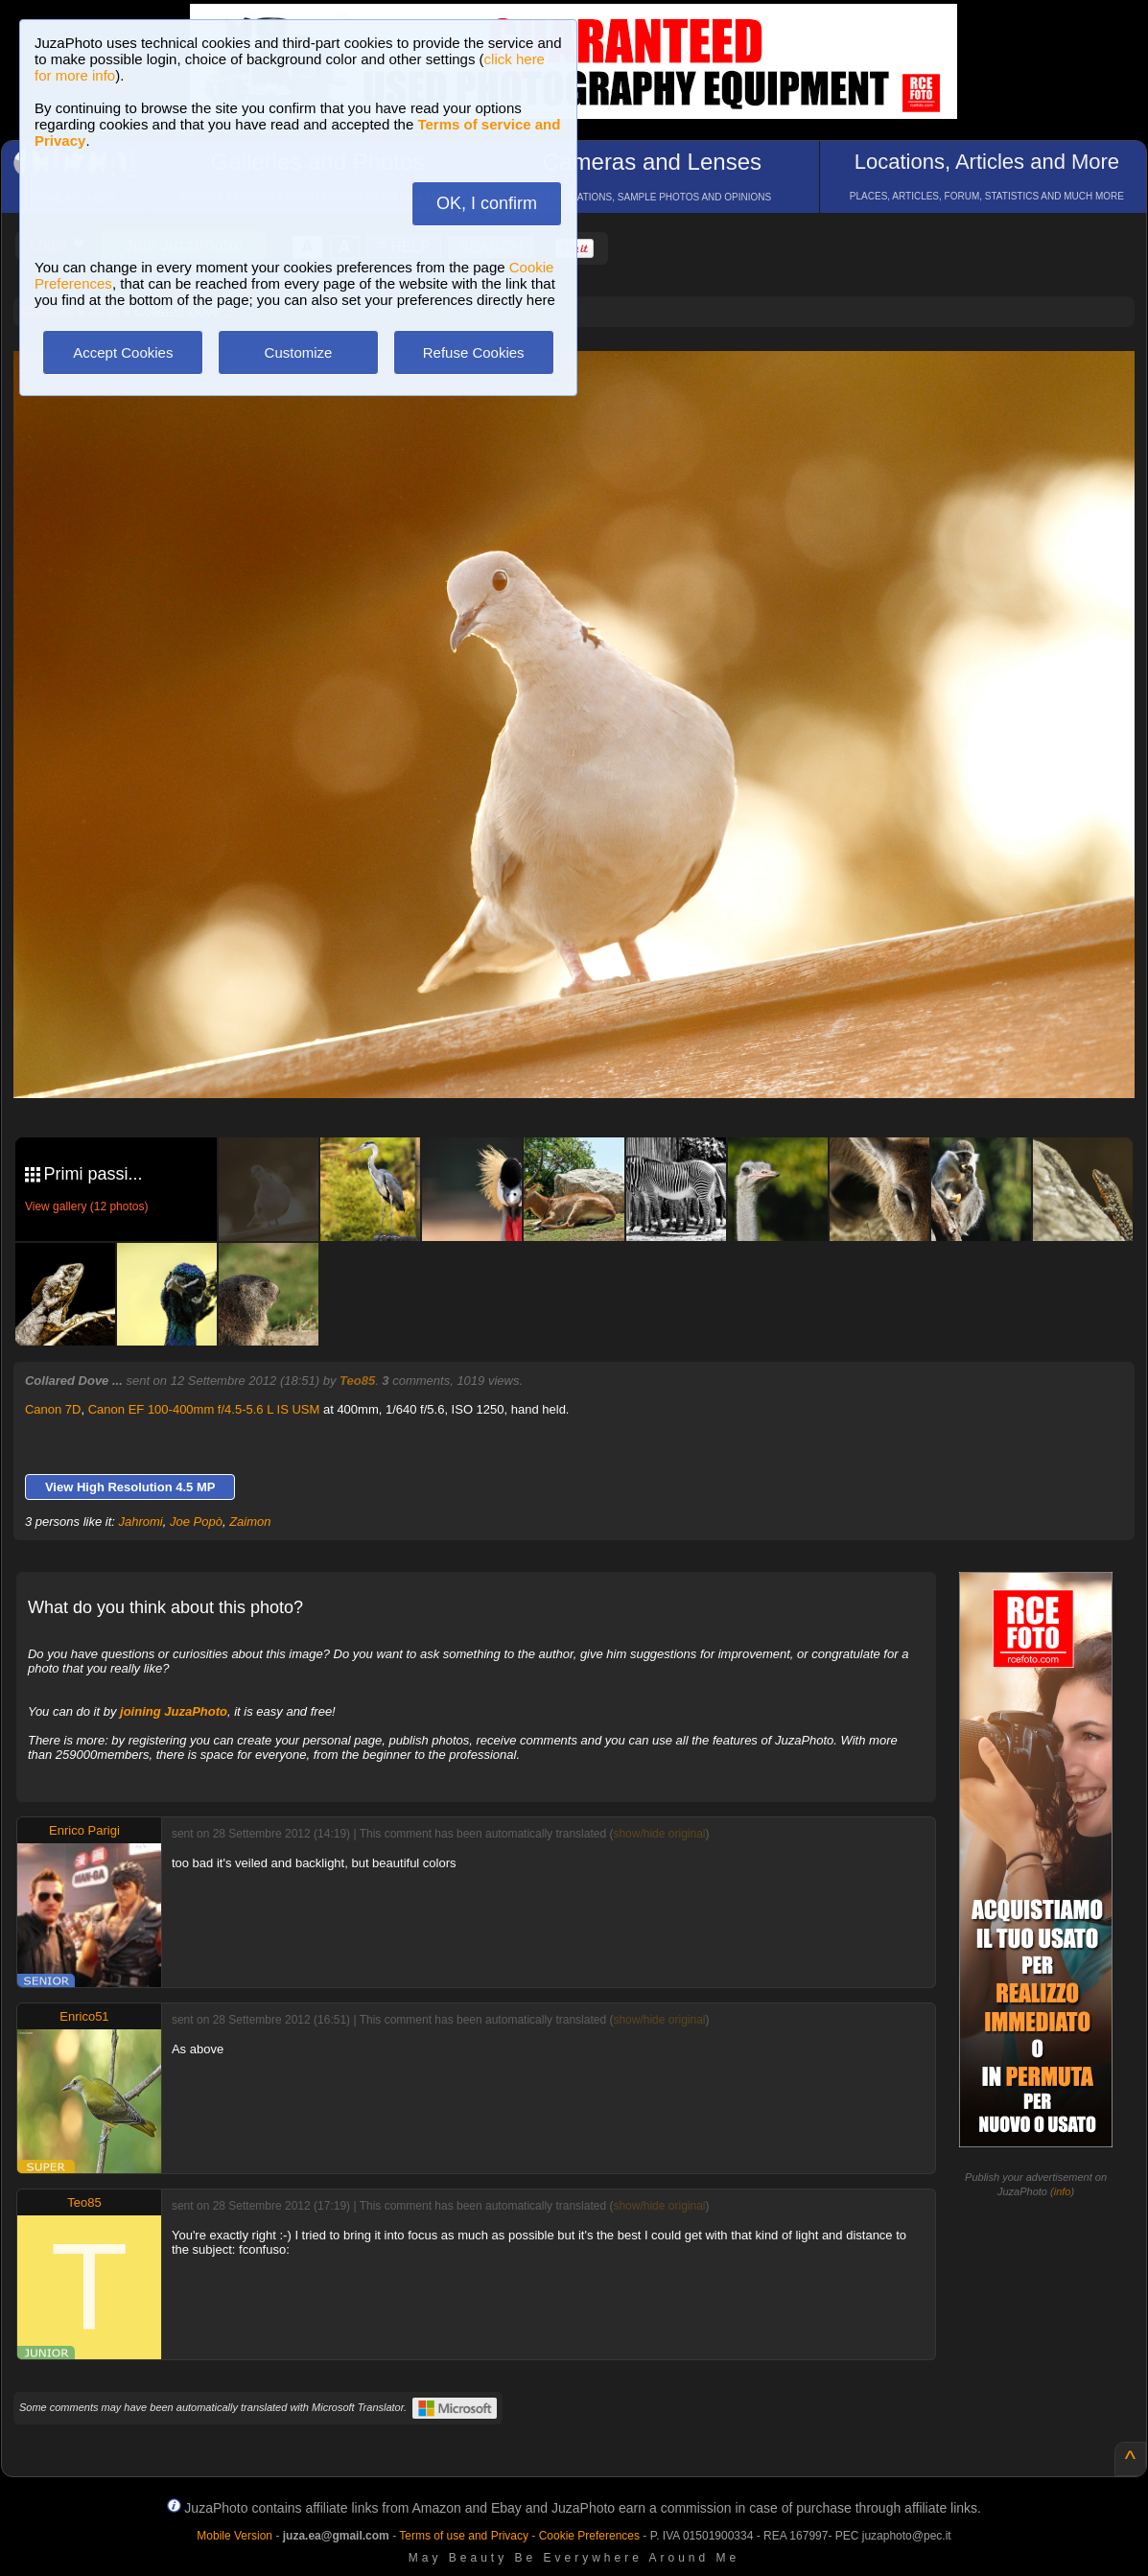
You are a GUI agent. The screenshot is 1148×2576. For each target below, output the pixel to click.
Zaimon (249, 1521)
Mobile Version (234, 2535)
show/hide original (659, 1833)
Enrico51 (83, 2016)
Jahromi (140, 1521)
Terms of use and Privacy (463, 2535)
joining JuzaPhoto (173, 1711)
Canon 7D (53, 1409)
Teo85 (357, 1380)
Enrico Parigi (84, 1830)
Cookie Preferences (589, 2535)
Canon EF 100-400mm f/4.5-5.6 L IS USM (204, 1409)
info (1062, 2191)
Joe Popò (196, 1521)
